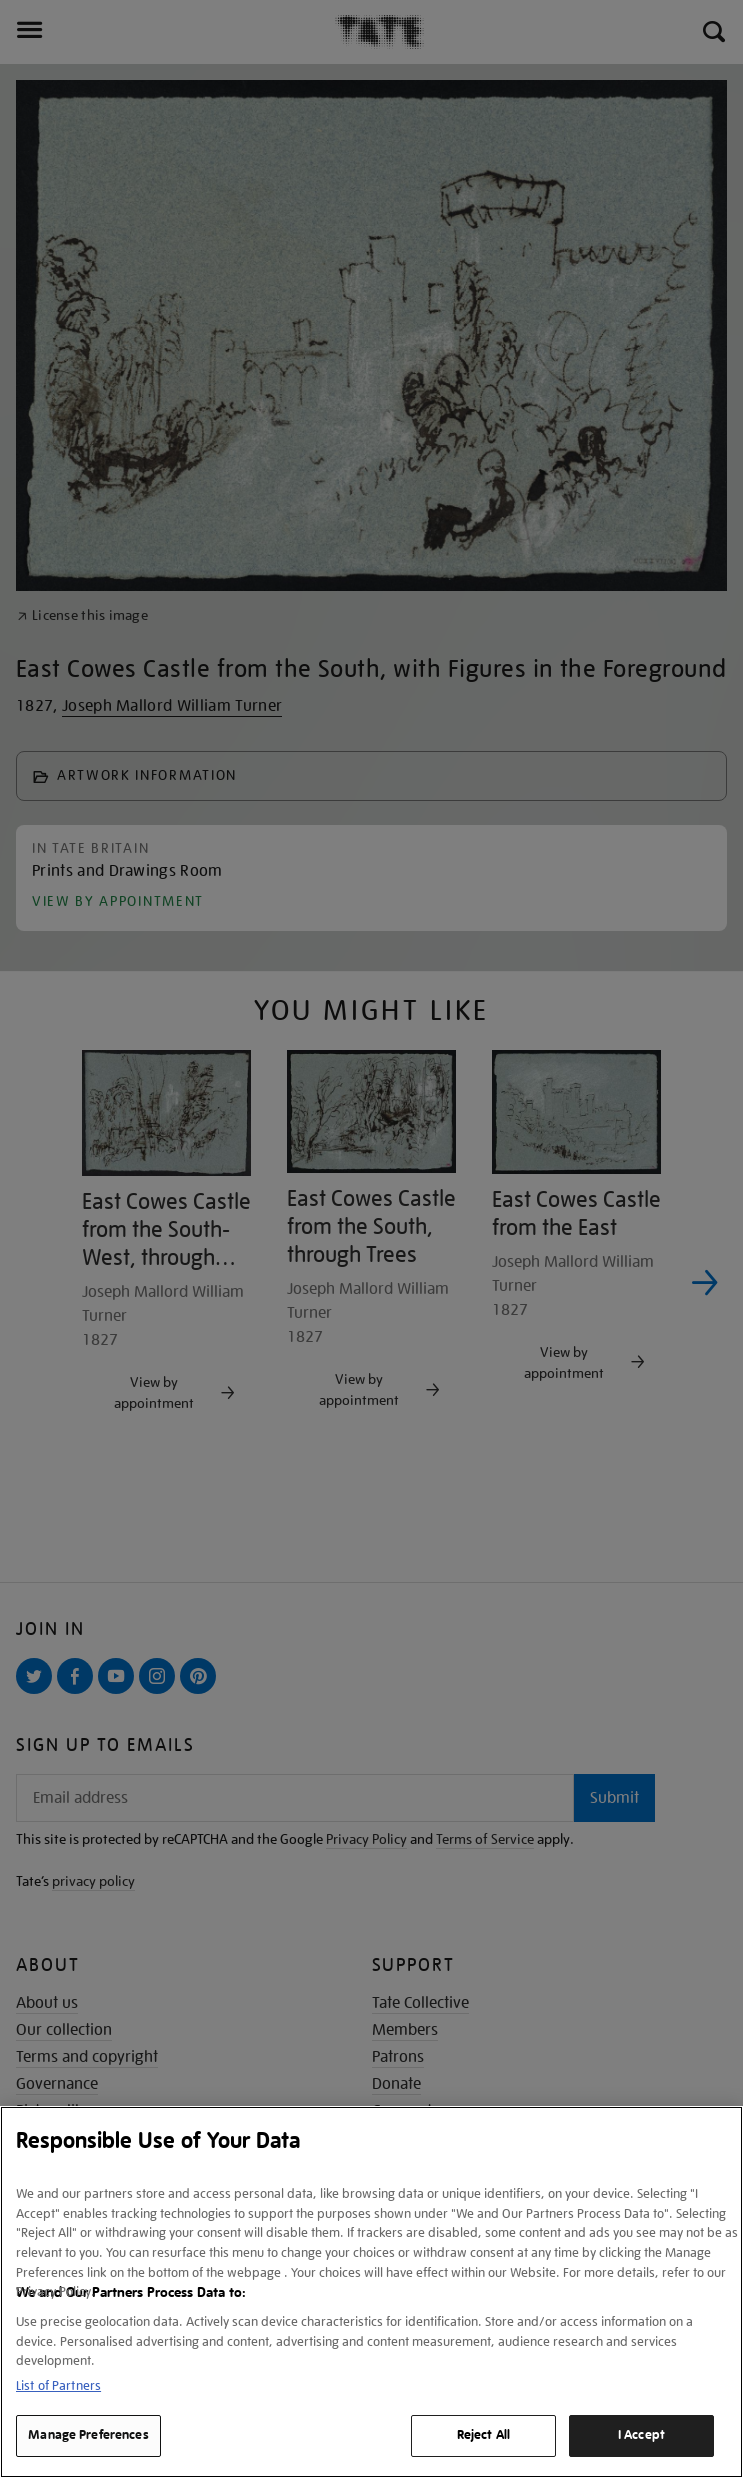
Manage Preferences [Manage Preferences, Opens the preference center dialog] (88, 2435)
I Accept (641, 2435)
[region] (371, 2292)
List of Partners (58, 2385)
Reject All (483, 2435)
